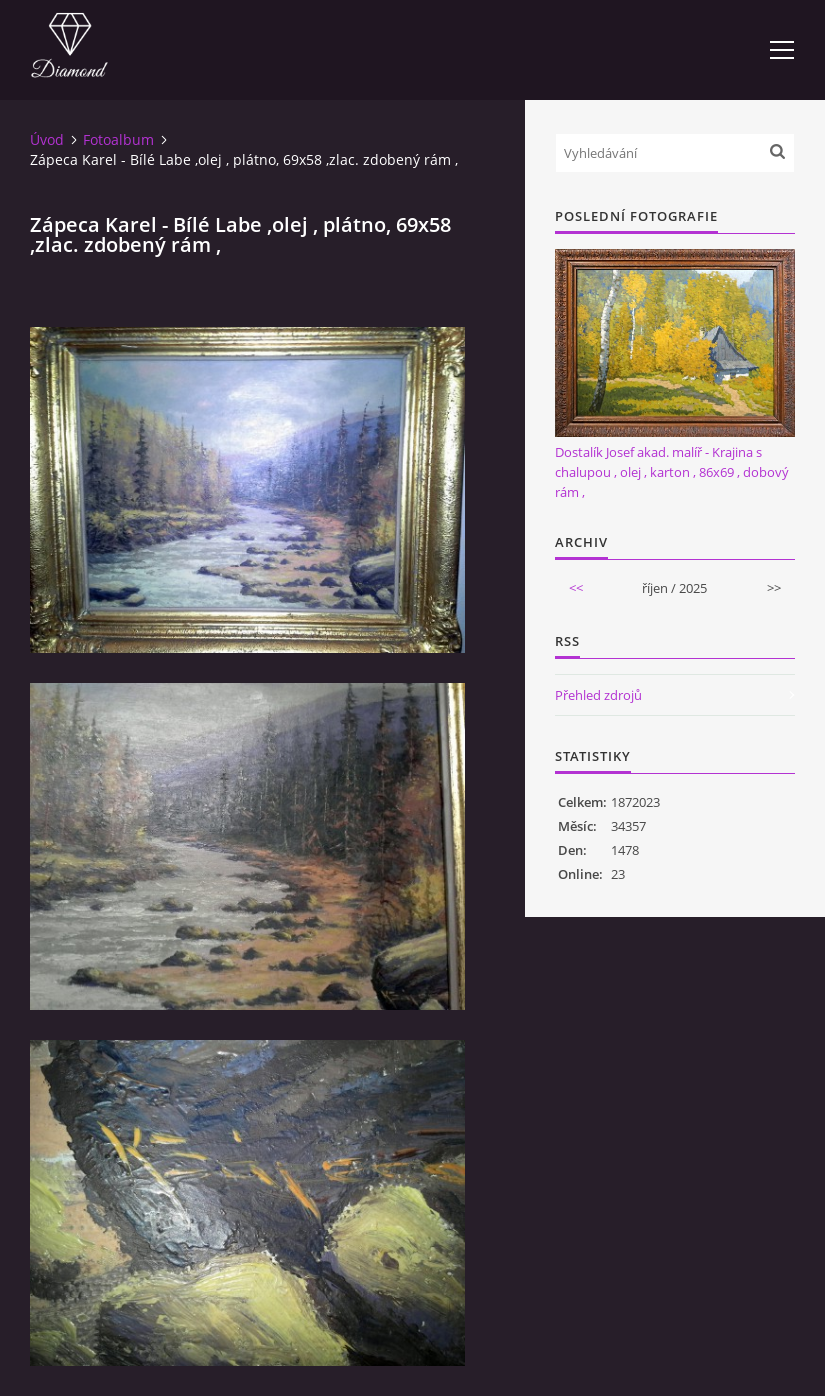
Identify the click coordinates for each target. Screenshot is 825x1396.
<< (576, 588)
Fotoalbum (118, 139)
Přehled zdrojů (598, 695)
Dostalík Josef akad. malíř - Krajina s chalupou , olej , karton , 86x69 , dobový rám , (672, 472)
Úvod (47, 139)
